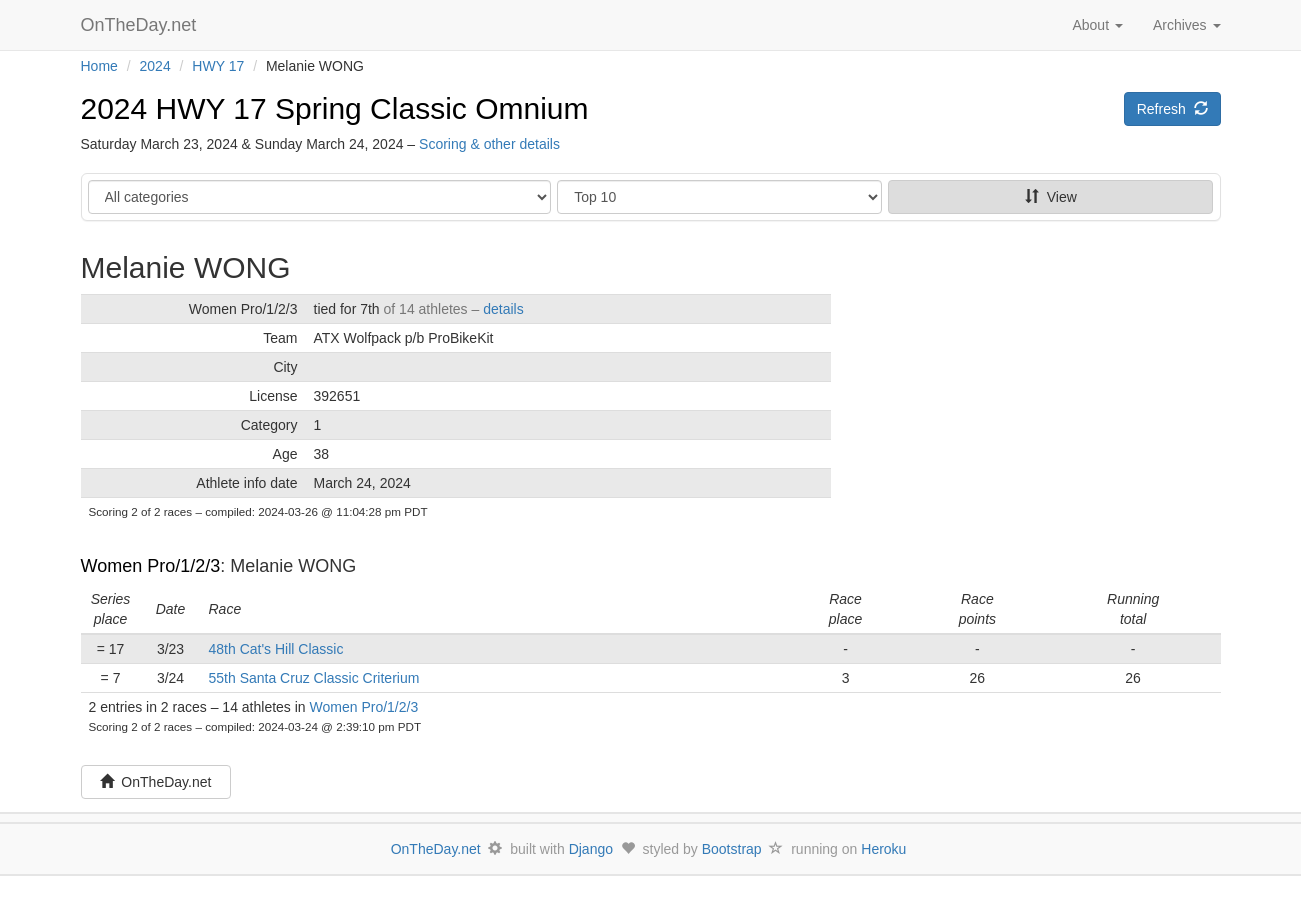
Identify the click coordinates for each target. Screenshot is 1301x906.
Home (99, 66)
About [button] (1097, 25)
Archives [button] (1187, 25)
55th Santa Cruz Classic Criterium (314, 678)
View (1051, 197)
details (503, 309)
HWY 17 (218, 66)
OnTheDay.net (141, 25)
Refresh (1172, 109)
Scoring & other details (489, 144)
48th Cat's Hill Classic (276, 649)
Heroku (883, 849)
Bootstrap (732, 849)
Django (591, 849)
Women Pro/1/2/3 (151, 566)
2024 (155, 66)
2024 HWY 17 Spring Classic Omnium (335, 108)
